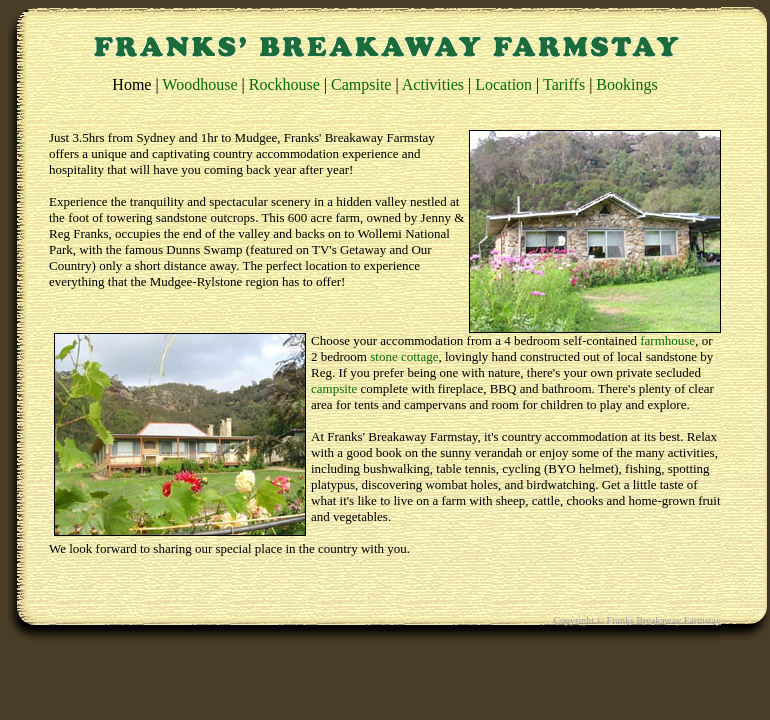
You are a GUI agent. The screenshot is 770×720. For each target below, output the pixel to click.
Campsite (361, 84)
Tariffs (564, 84)
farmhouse (667, 340)
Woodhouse (199, 84)
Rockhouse (284, 84)
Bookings (626, 84)
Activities (433, 84)
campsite (334, 388)
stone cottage (404, 356)
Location (503, 84)
